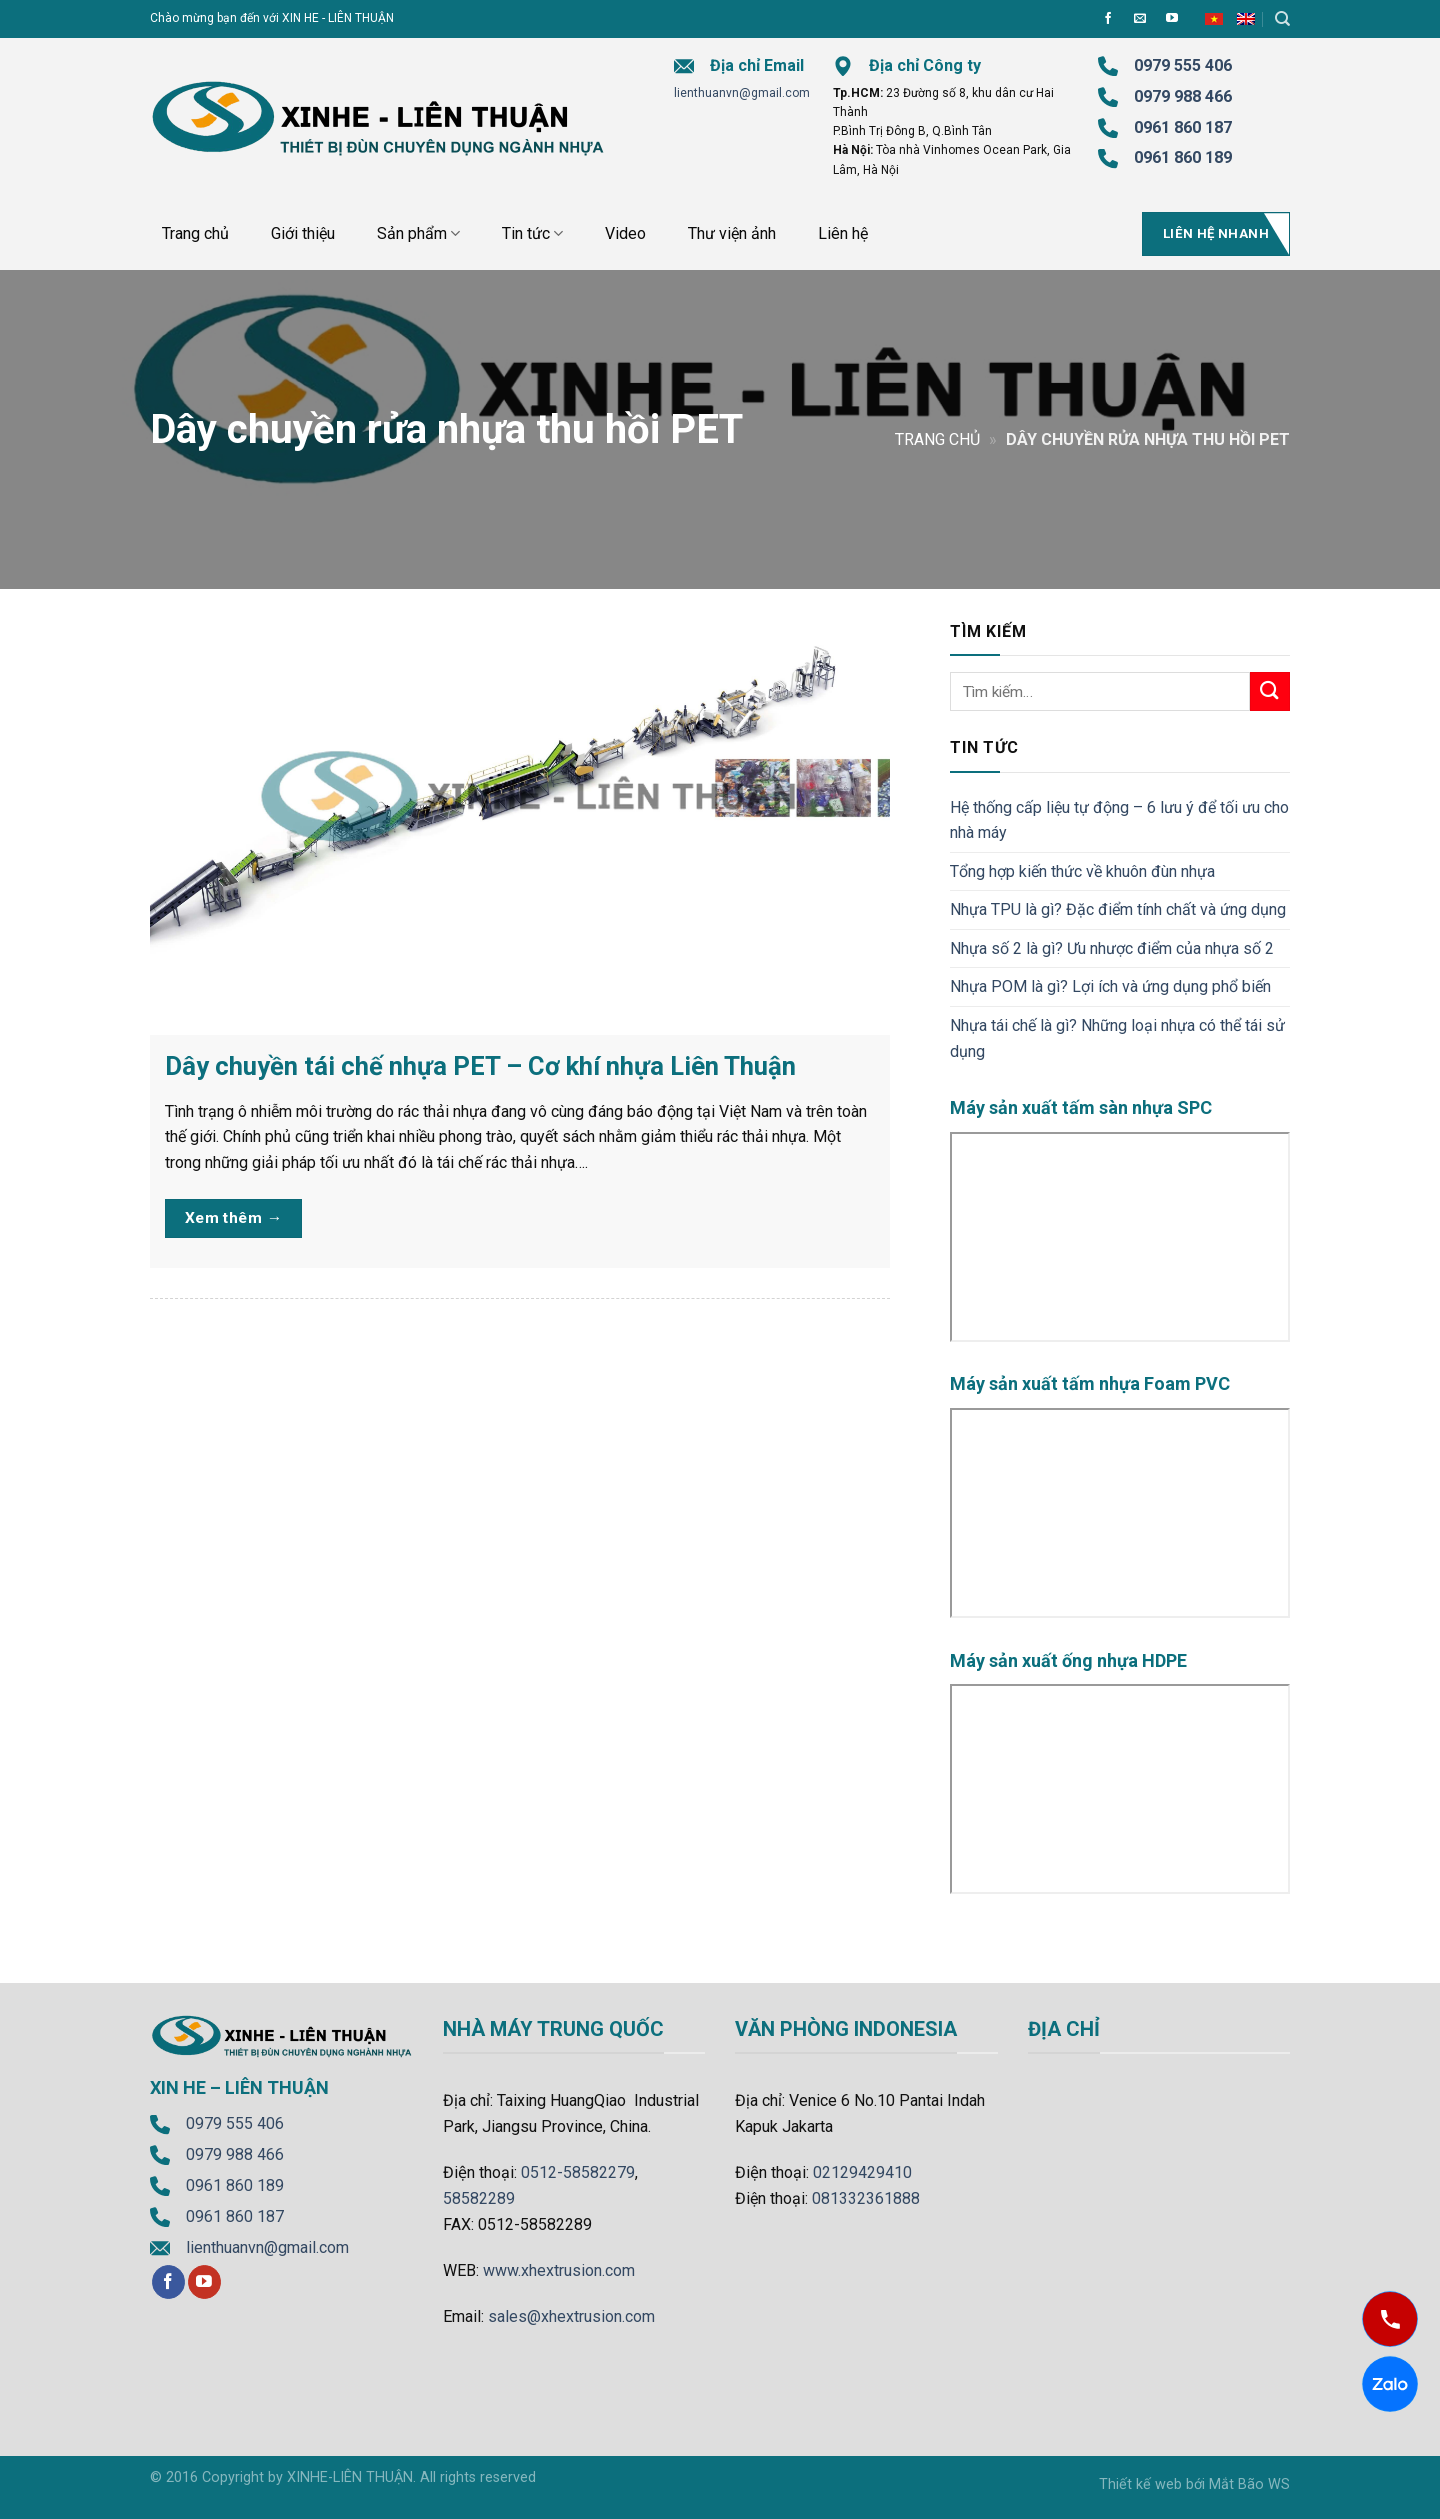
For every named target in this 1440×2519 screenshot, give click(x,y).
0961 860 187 (1183, 127)
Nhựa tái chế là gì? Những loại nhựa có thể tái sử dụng (1117, 1038)
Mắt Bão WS (1249, 2484)
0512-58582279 (578, 2172)
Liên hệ (843, 233)
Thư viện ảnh (732, 233)
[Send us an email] (1140, 19)
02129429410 (862, 2172)
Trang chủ (195, 233)
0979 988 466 (1183, 96)
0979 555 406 (235, 2123)
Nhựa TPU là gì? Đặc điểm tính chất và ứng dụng (1118, 909)
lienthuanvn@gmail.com (742, 93)
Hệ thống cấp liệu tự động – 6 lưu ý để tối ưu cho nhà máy (1119, 820)
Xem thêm (234, 1218)
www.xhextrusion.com (559, 2270)
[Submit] (1270, 691)
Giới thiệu (303, 233)
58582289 (479, 2198)
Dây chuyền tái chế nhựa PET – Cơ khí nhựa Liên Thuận (480, 1066)
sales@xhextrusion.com (571, 2316)
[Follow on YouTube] (1172, 19)
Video (625, 233)
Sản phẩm (418, 234)
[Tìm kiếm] (1282, 19)
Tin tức (532, 234)
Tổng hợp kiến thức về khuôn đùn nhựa (1082, 871)
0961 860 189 (235, 2185)
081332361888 (866, 2198)
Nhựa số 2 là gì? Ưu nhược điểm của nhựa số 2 (1112, 948)
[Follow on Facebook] (1108, 19)
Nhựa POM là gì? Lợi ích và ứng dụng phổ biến (1110, 986)
